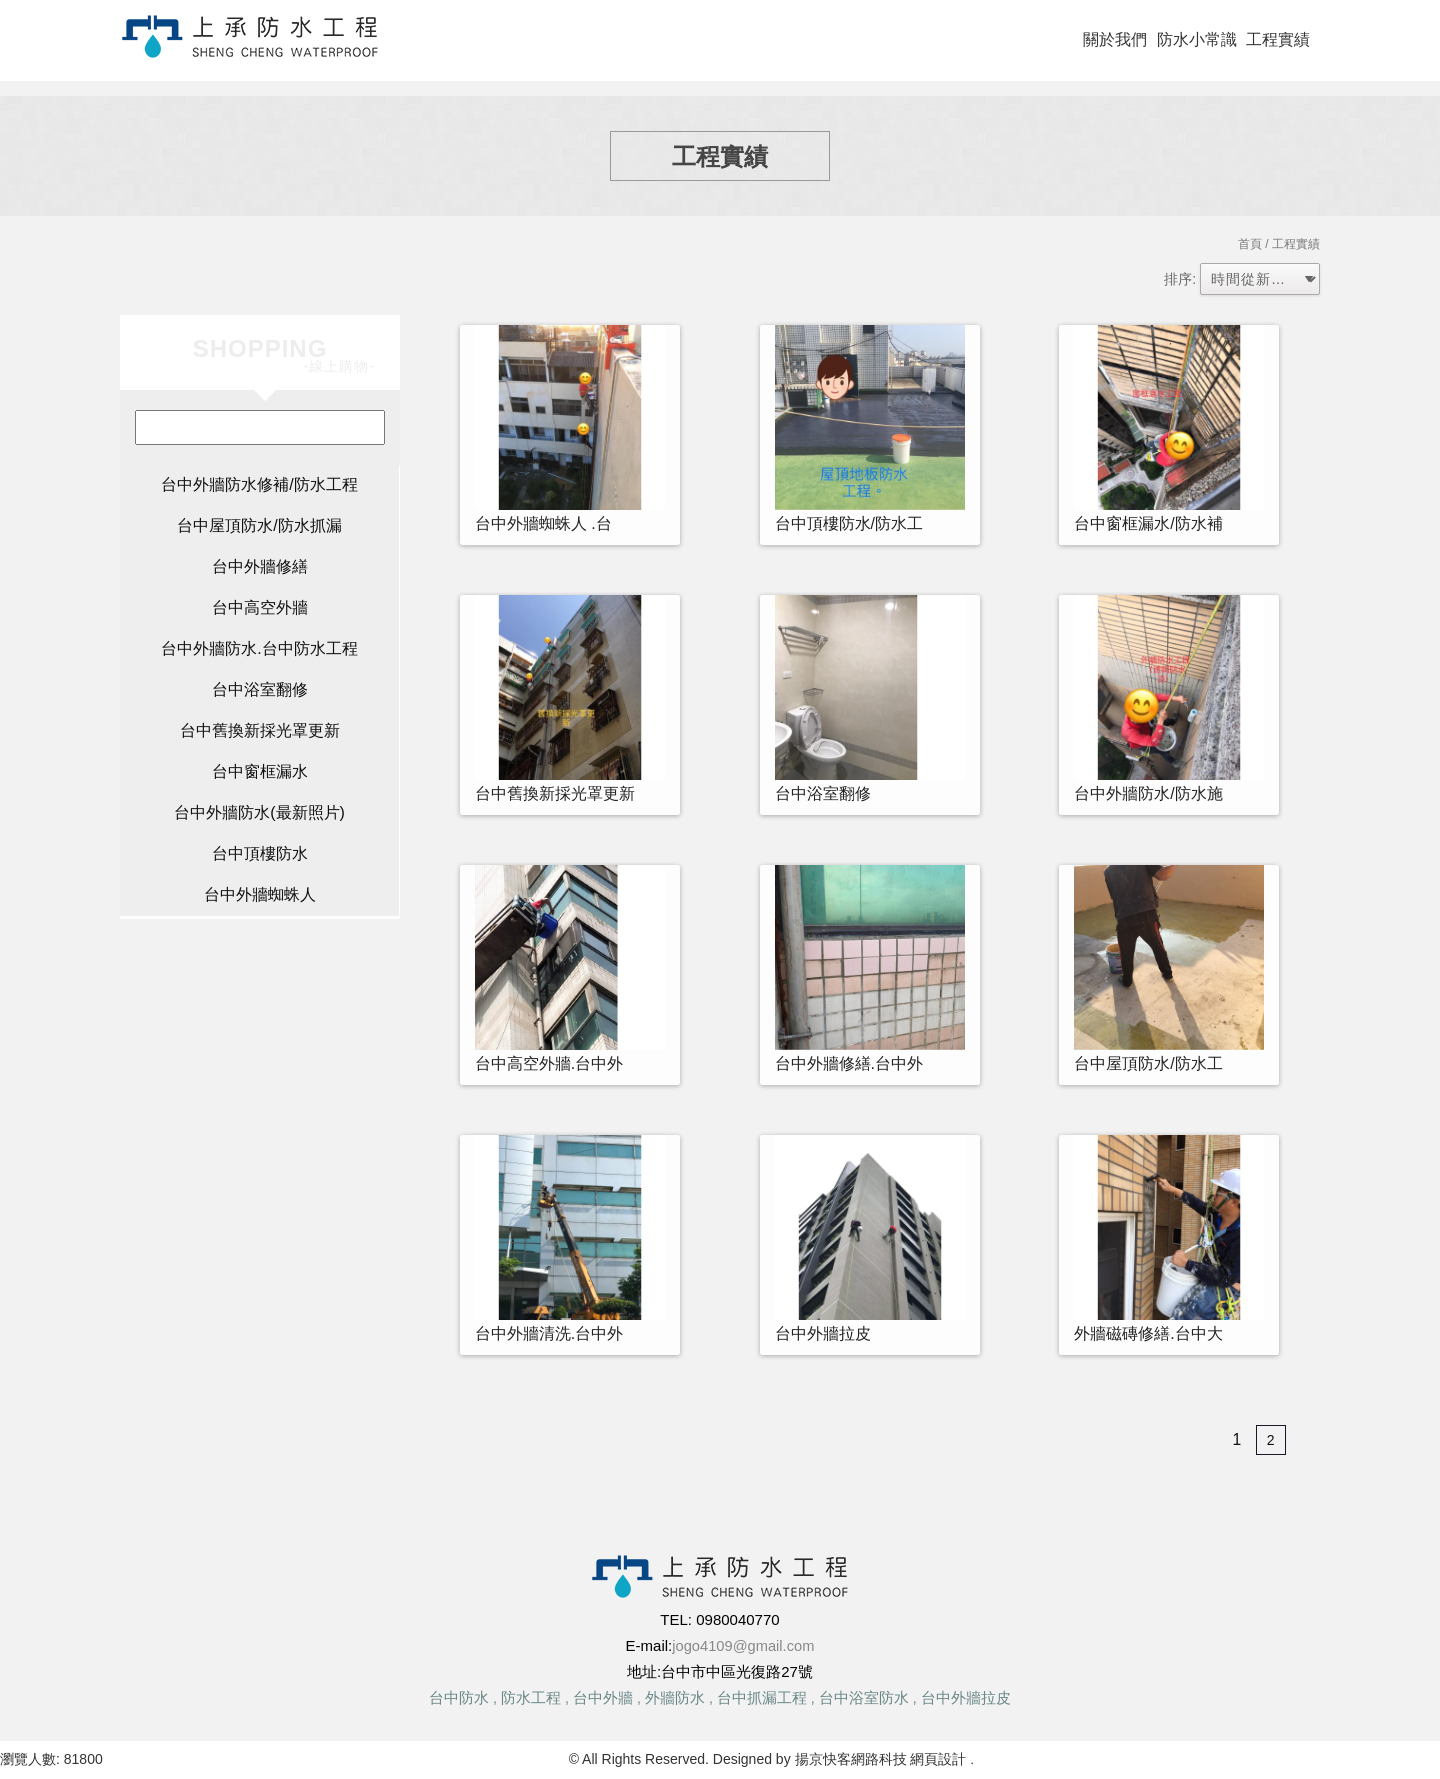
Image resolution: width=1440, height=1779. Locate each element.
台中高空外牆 (260, 607)
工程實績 (1278, 39)
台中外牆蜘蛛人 (260, 894)
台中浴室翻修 (260, 689)
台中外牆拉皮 (966, 1697)
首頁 (1250, 244)
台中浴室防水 (864, 1697)
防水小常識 (1197, 39)
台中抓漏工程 (762, 1697)
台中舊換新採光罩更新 (260, 730)
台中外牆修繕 (260, 566)
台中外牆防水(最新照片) (259, 812)
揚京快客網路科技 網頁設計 (880, 1759)
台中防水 (459, 1697)
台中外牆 (603, 1697)
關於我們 (1115, 39)
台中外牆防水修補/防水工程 (259, 484)
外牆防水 (675, 1697)
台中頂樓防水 (260, 853)
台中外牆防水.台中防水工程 (259, 648)
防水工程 (531, 1697)
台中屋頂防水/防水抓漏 (259, 525)
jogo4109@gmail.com (743, 1645)
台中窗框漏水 (260, 771)
